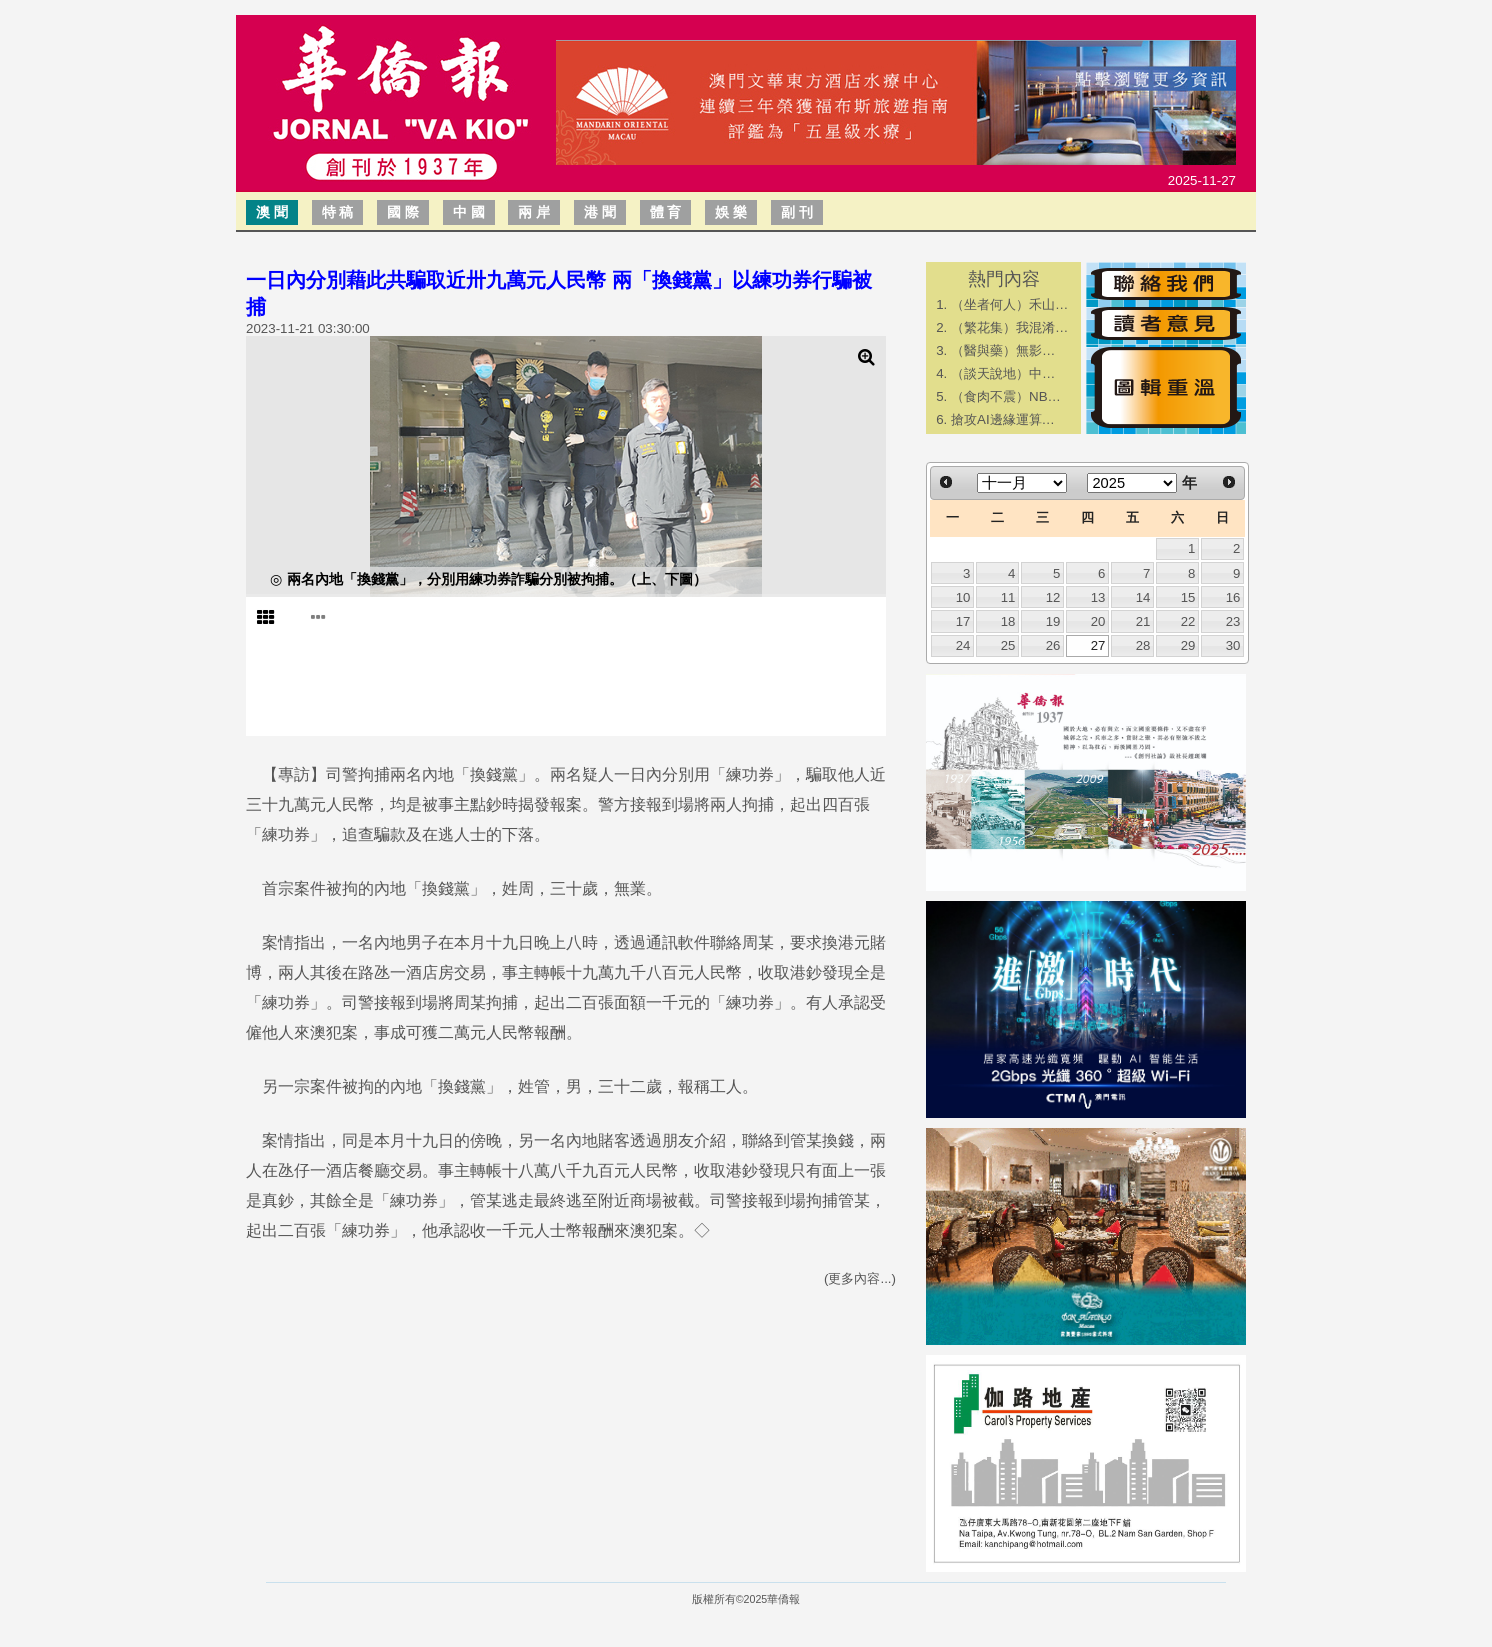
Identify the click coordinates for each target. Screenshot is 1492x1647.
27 (1098, 645)
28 (1143, 645)
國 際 (403, 212)
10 (963, 597)
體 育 (666, 212)
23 (1233, 621)
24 (963, 645)
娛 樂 (731, 212)
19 (1053, 621)
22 (1188, 621)
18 (1008, 621)
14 (1143, 597)
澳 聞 (272, 212)
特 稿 (338, 212)
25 (1008, 645)
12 (1053, 597)
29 (1188, 645)
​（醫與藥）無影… (1003, 350)
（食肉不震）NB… (1006, 396)
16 (1233, 597)
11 (1008, 597)
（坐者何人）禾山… (1009, 304)
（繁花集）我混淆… (1009, 327)
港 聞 (600, 212)
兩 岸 (534, 212)
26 (1053, 645)
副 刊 (797, 212)
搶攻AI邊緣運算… (1003, 419)
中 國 (469, 212)
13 (1098, 597)
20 (1098, 621)
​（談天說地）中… (1003, 373)
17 (963, 621)
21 (1143, 621)
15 (1188, 597)
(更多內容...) (860, 1278)
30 (1233, 645)
